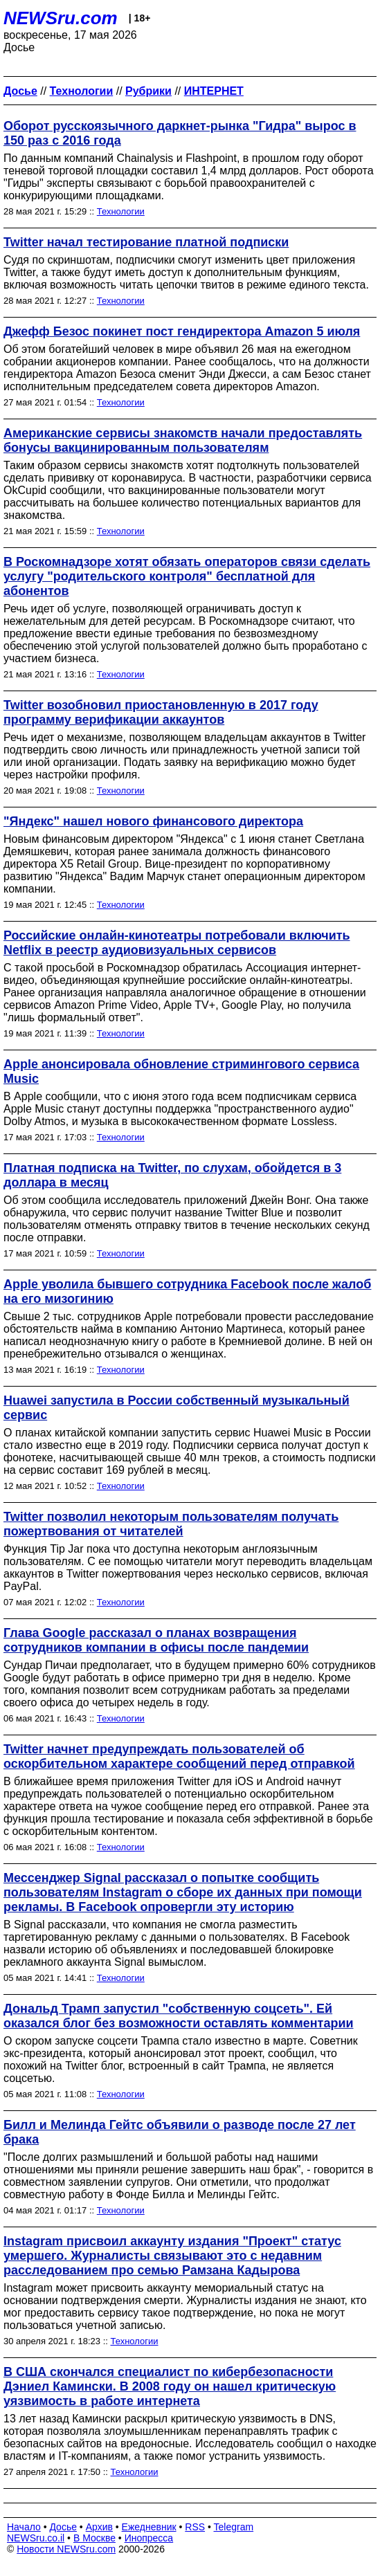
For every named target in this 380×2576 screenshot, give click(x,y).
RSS (195, 2526)
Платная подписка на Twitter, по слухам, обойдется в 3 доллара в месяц (172, 1175)
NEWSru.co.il (35, 2537)
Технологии (121, 211)
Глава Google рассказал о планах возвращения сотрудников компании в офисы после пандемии (156, 1640)
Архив (99, 2526)
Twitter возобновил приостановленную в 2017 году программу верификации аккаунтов (160, 712)
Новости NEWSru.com (66, 2549)
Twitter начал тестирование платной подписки (146, 242)
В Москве (94, 2537)
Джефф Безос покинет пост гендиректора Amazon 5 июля (181, 331)
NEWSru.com (60, 18)
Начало (24, 2526)
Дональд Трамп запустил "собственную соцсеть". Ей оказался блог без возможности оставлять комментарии (178, 2016)
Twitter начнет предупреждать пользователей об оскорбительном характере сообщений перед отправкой (179, 1756)
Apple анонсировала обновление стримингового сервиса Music (181, 1071)
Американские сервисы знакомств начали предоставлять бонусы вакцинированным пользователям (182, 440)
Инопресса (149, 2537)
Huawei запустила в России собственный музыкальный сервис (176, 1408)
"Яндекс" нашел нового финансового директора (153, 821)
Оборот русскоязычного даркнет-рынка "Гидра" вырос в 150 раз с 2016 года (179, 133)
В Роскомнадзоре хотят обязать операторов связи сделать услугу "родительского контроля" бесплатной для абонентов (186, 576)
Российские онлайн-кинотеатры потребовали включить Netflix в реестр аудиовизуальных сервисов (176, 943)
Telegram (234, 2526)
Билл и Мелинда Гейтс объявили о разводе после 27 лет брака (179, 2132)
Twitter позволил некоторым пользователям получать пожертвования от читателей (170, 1524)
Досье (63, 2526)
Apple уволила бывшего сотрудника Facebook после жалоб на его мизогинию (187, 1291)
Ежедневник (149, 2526)
